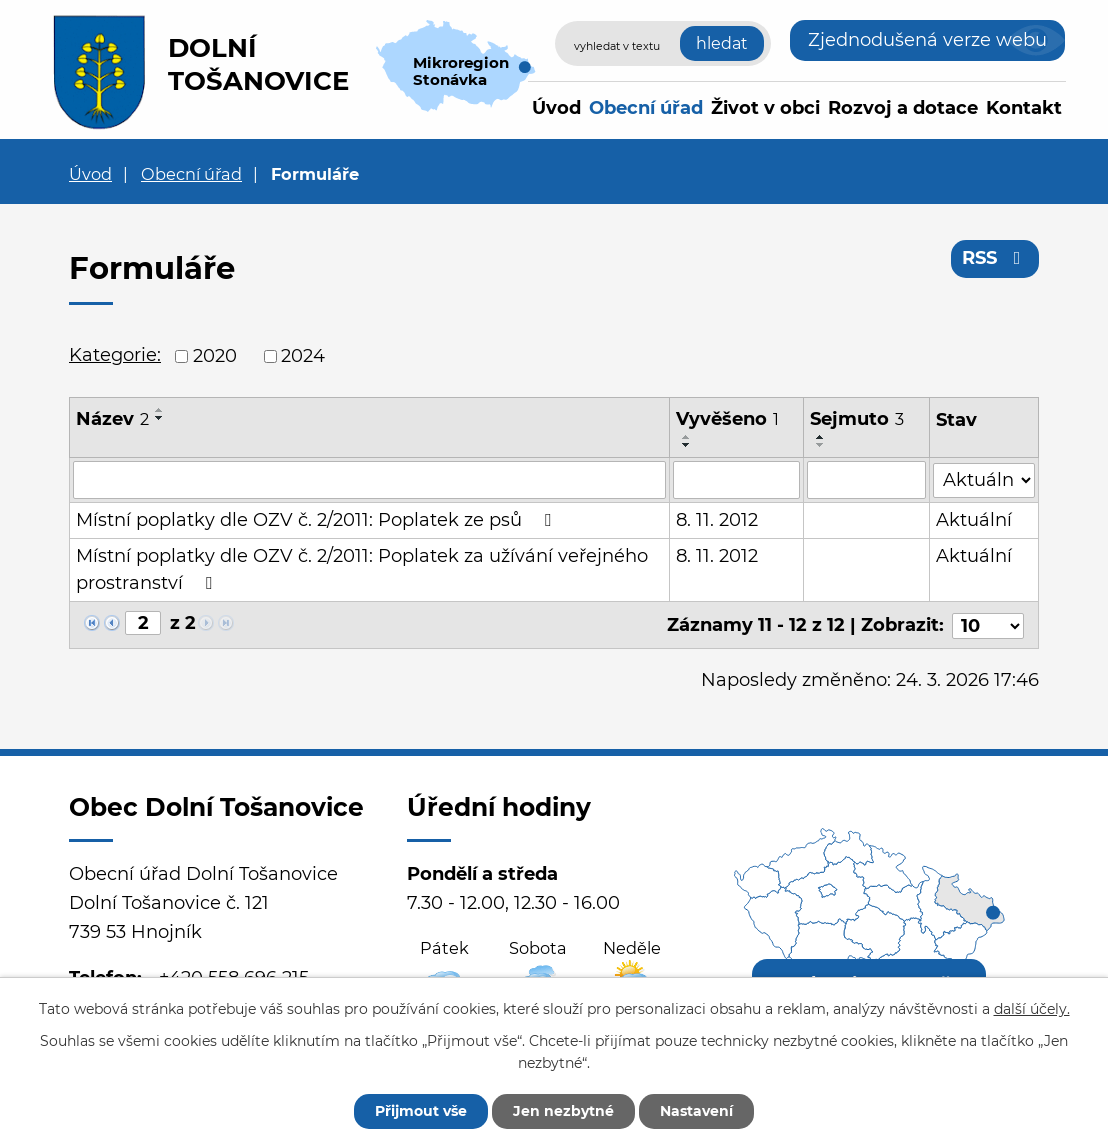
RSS (995, 258)
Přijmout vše (421, 1111)
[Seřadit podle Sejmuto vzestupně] (822, 437)
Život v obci (765, 108)
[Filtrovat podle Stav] (984, 478)
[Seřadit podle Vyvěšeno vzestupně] (687, 437)
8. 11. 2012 (717, 520)
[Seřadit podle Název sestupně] (160, 418)
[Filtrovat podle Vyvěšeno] (737, 480)
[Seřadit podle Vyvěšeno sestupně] (687, 445)
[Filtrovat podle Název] (369, 480)
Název (112, 419)
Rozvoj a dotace (903, 108)
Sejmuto (858, 419)
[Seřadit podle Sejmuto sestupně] (822, 445)
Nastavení (696, 1111)
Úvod (556, 108)
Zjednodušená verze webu (927, 40)
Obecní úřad (646, 108)
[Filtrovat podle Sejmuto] (867, 480)
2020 (215, 356)
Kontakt (1024, 108)
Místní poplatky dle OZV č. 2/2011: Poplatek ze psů (317, 520)
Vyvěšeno (727, 419)
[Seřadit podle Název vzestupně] (160, 410)
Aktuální (974, 520)
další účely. (1032, 1009)
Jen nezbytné (563, 1111)
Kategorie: (115, 355)
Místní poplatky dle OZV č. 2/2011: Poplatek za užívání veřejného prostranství (362, 569)
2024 (303, 356)
